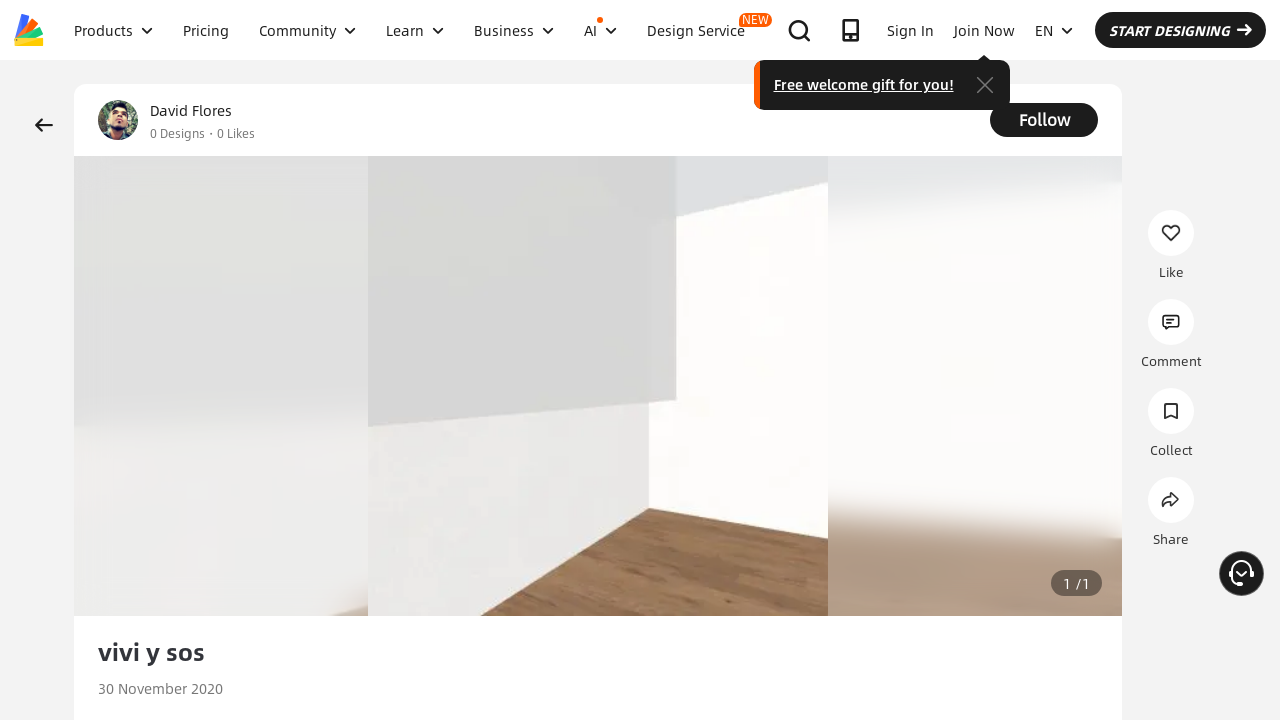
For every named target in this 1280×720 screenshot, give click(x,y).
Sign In (910, 30)
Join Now (984, 30)
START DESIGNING (1180, 30)
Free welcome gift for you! (864, 84)
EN (1054, 30)
